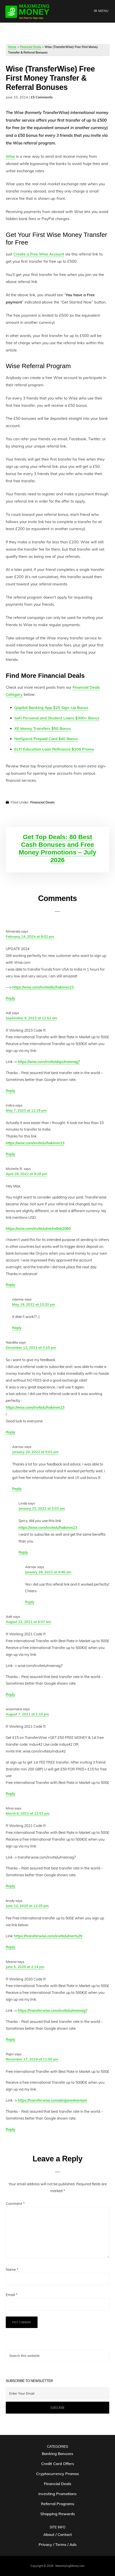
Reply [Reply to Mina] (10, 1886)
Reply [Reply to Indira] (10, 1154)
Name (12, 2269)
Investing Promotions (57, 2493)
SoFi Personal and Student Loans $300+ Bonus (56, 718)
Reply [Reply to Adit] (10, 1694)
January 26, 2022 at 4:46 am (48, 1572)
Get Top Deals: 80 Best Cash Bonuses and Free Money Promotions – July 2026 (57, 848)
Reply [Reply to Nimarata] (10, 998)
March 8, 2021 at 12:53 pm (27, 1813)
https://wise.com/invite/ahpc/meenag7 (49, 1061)
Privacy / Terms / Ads (58, 2544)
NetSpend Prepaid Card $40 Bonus (46, 738)
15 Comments (42, 97)
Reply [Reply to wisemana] (10, 1793)
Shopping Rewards (57, 2513)
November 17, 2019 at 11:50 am (32, 2059)
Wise (10, 156)
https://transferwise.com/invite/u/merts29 (48, 1936)
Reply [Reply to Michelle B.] (10, 1284)
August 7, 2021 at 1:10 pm (27, 1714)
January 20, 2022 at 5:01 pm (35, 1452)
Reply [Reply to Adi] (10, 1090)
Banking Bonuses (57, 2453)
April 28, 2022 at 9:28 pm (26, 1174)
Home (12, 47)
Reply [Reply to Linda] (23, 1552)
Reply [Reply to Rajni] (10, 2129)
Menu (103, 11)
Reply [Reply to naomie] (17, 1327)
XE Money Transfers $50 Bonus (42, 728)
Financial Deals (30, 47)
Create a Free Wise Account (38, 254)
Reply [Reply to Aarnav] (17, 1488)
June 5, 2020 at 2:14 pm (25, 1967)
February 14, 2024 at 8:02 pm (30, 936)
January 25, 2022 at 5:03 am (42, 1508)
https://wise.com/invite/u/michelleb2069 (38, 1228)
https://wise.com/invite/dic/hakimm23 (43, 987)
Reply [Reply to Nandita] (10, 1432)
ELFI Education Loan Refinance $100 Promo (54, 749)
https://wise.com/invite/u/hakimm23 (35, 1143)
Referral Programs (57, 2503)
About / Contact (57, 2534)
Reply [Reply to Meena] (10, 2039)
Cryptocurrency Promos (57, 2473)
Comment (15, 2203)
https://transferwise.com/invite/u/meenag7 (52, 2010)
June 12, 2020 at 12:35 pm (27, 1906)
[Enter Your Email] (57, 2393)
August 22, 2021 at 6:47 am (28, 1622)
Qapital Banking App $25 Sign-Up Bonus (51, 707)
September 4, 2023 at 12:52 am (31, 1018)
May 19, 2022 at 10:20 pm (33, 1304)
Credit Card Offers (57, 2463)
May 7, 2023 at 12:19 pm (26, 1110)
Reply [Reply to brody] (10, 1947)
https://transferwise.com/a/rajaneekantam (52, 2100)
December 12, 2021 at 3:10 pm (31, 1347)
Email (11, 2294)
